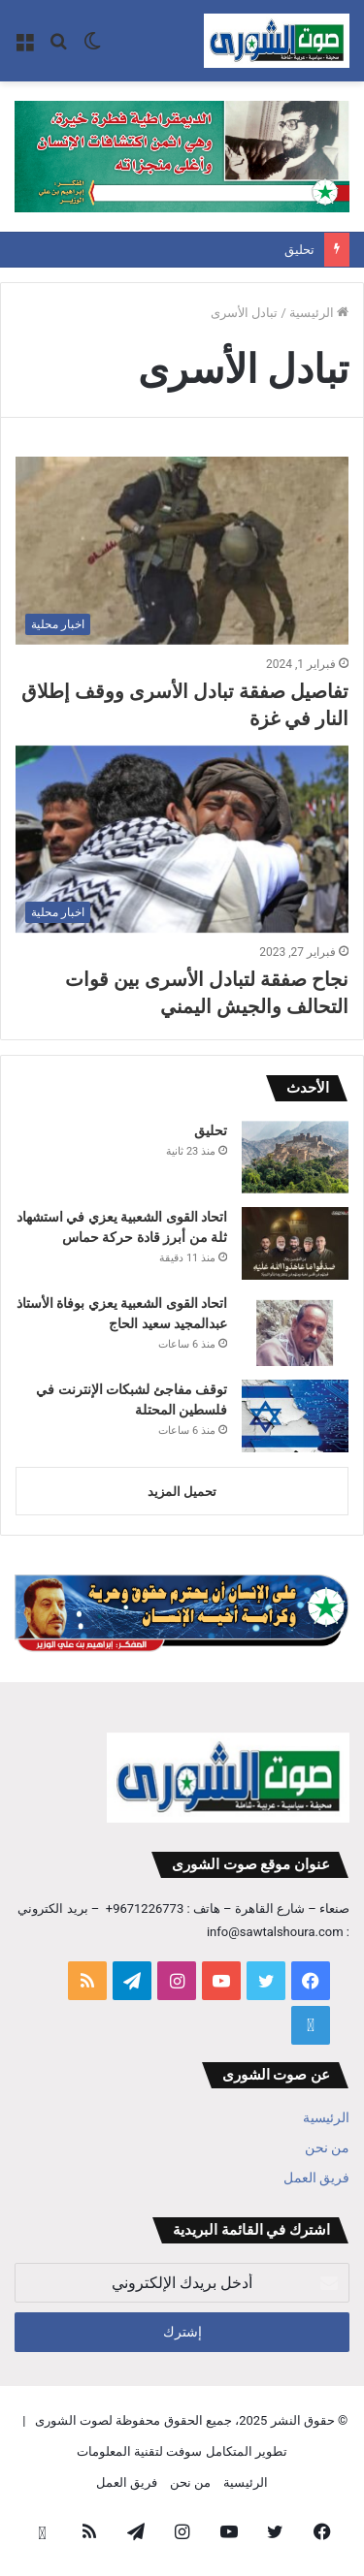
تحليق (299, 249)
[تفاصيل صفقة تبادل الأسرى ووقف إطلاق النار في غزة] (182, 550)
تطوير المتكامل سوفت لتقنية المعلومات (182, 2451)
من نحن (327, 2147)
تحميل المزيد (182, 1491)
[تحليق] (295, 1157)
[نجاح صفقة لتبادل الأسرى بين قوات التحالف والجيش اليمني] (182, 839)
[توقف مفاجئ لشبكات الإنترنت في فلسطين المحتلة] (295, 1416)
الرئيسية (318, 312)
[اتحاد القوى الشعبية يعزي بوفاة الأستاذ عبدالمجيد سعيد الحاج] (295, 1329)
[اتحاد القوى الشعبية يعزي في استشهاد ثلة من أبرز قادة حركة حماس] (295, 1243)
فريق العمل (316, 2177)
